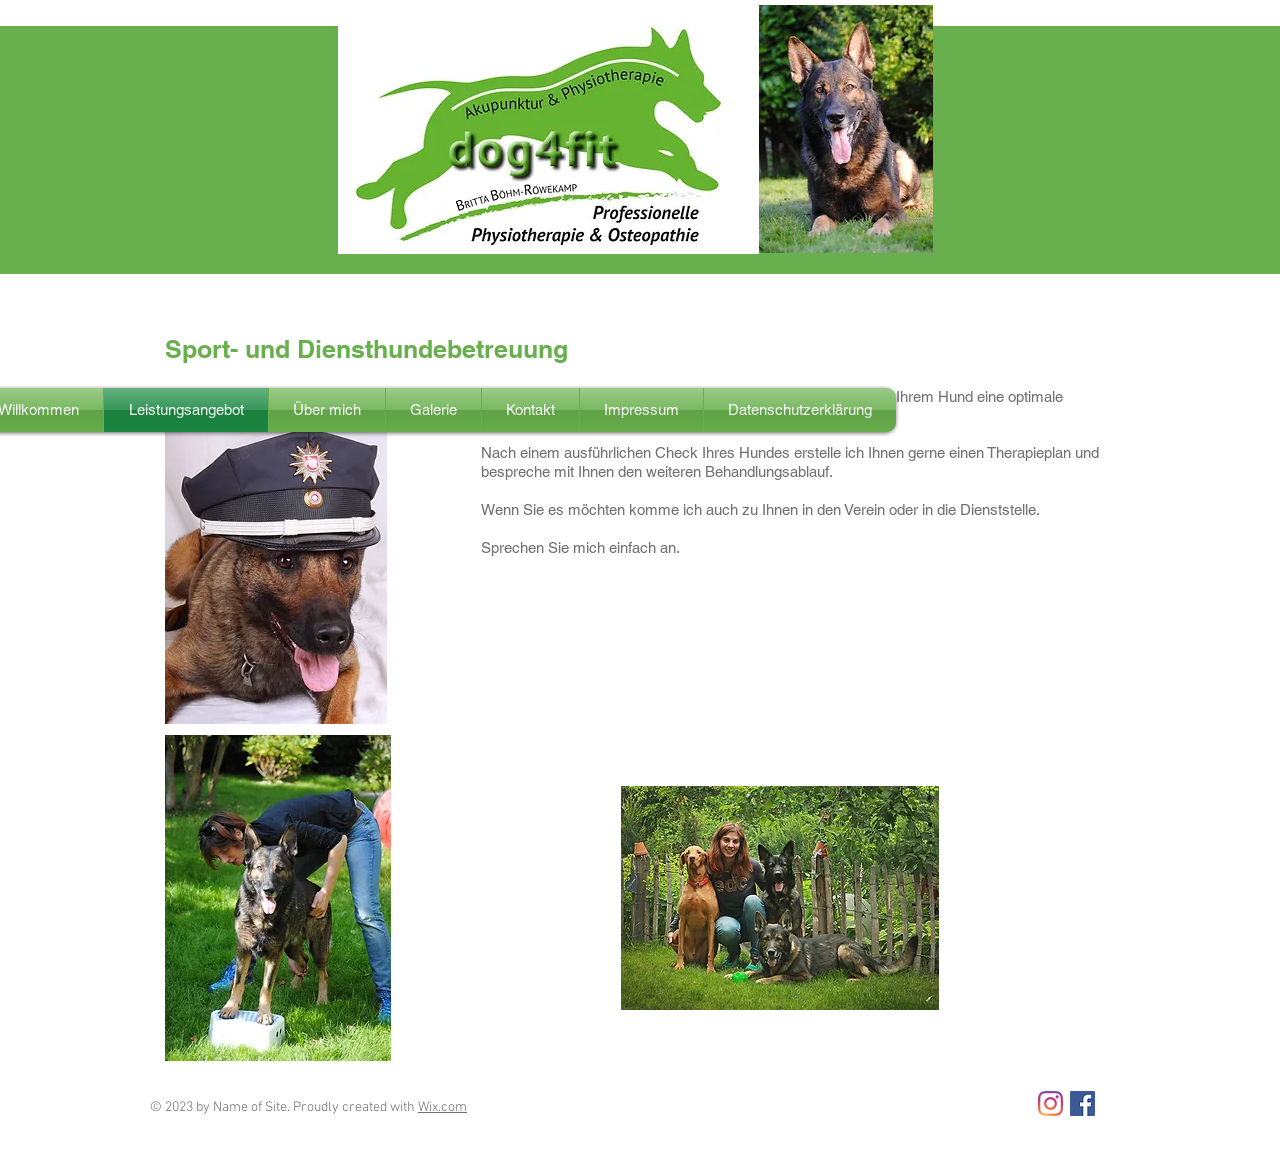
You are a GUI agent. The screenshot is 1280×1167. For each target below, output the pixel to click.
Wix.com (442, 1107)
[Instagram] (1050, 1103)
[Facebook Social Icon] (1082, 1103)
